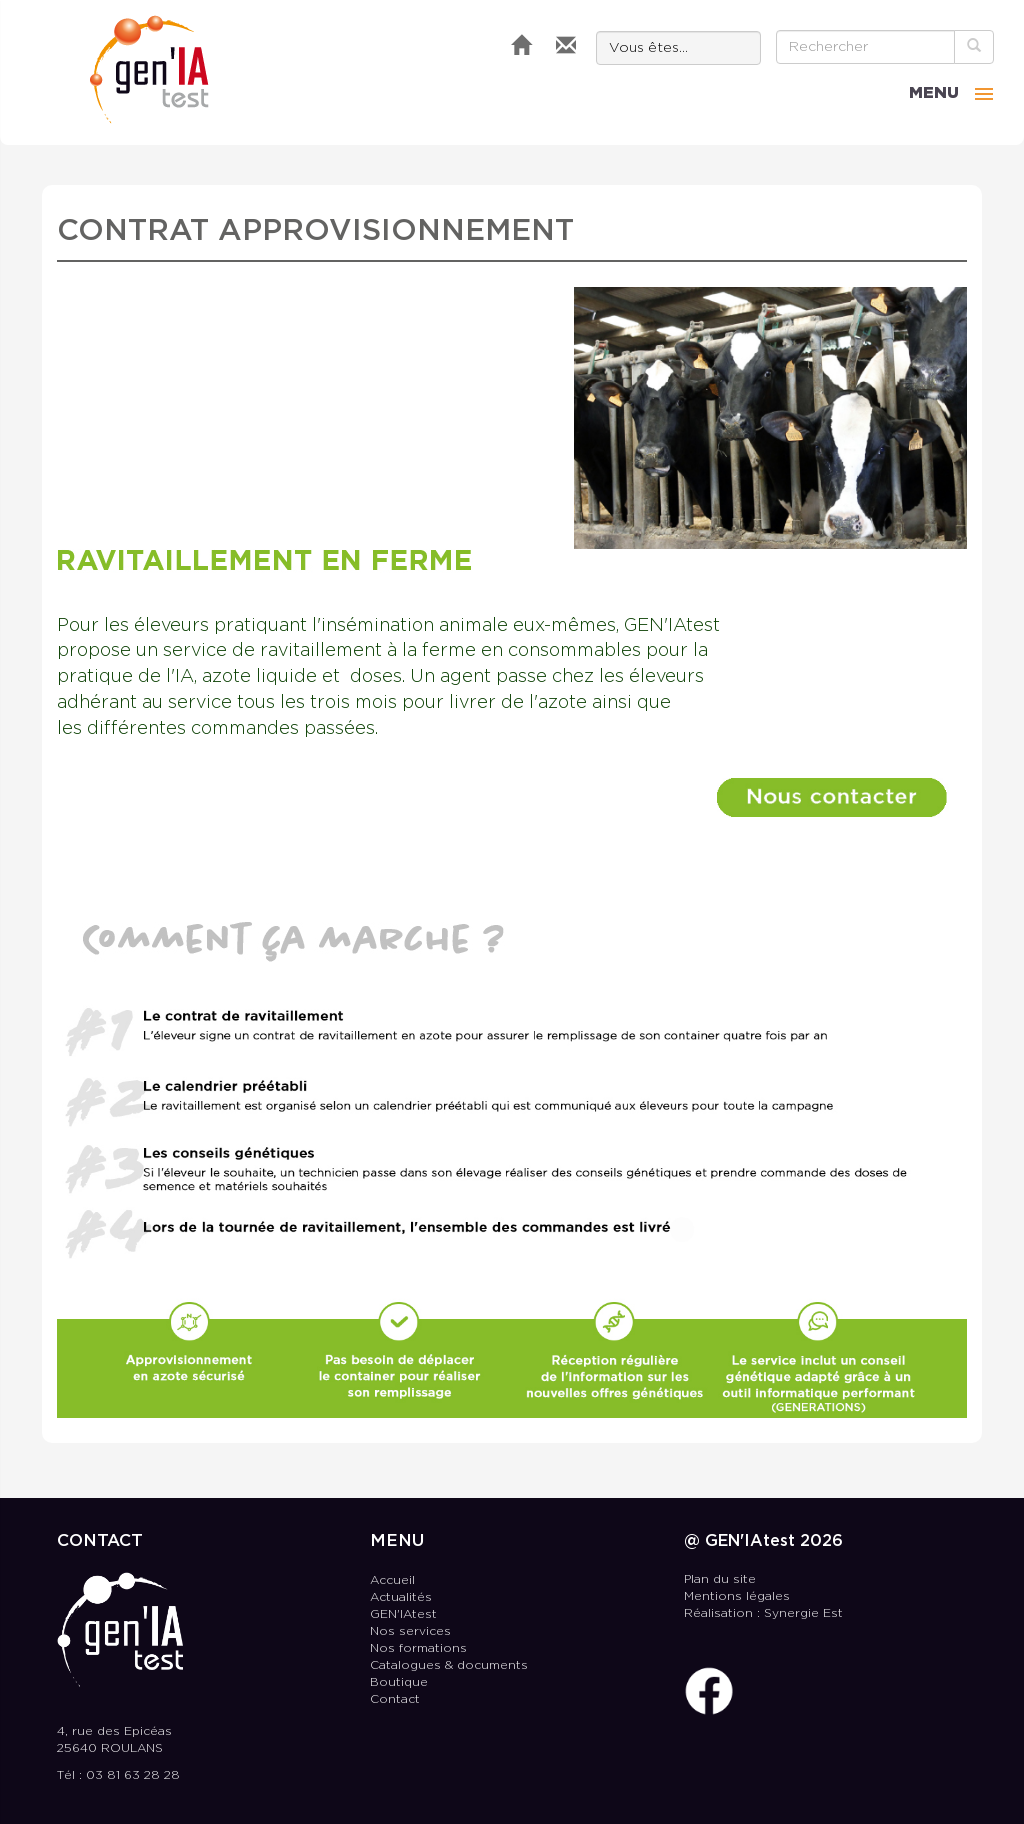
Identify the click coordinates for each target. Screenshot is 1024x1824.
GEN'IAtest (149, 69)
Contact (395, 1699)
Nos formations (418, 1648)
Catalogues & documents (449, 1665)
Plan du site (720, 1579)
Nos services (410, 1631)
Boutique (399, 1682)
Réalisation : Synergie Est (763, 1613)
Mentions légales (737, 1596)
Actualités (401, 1597)
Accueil (392, 1580)
